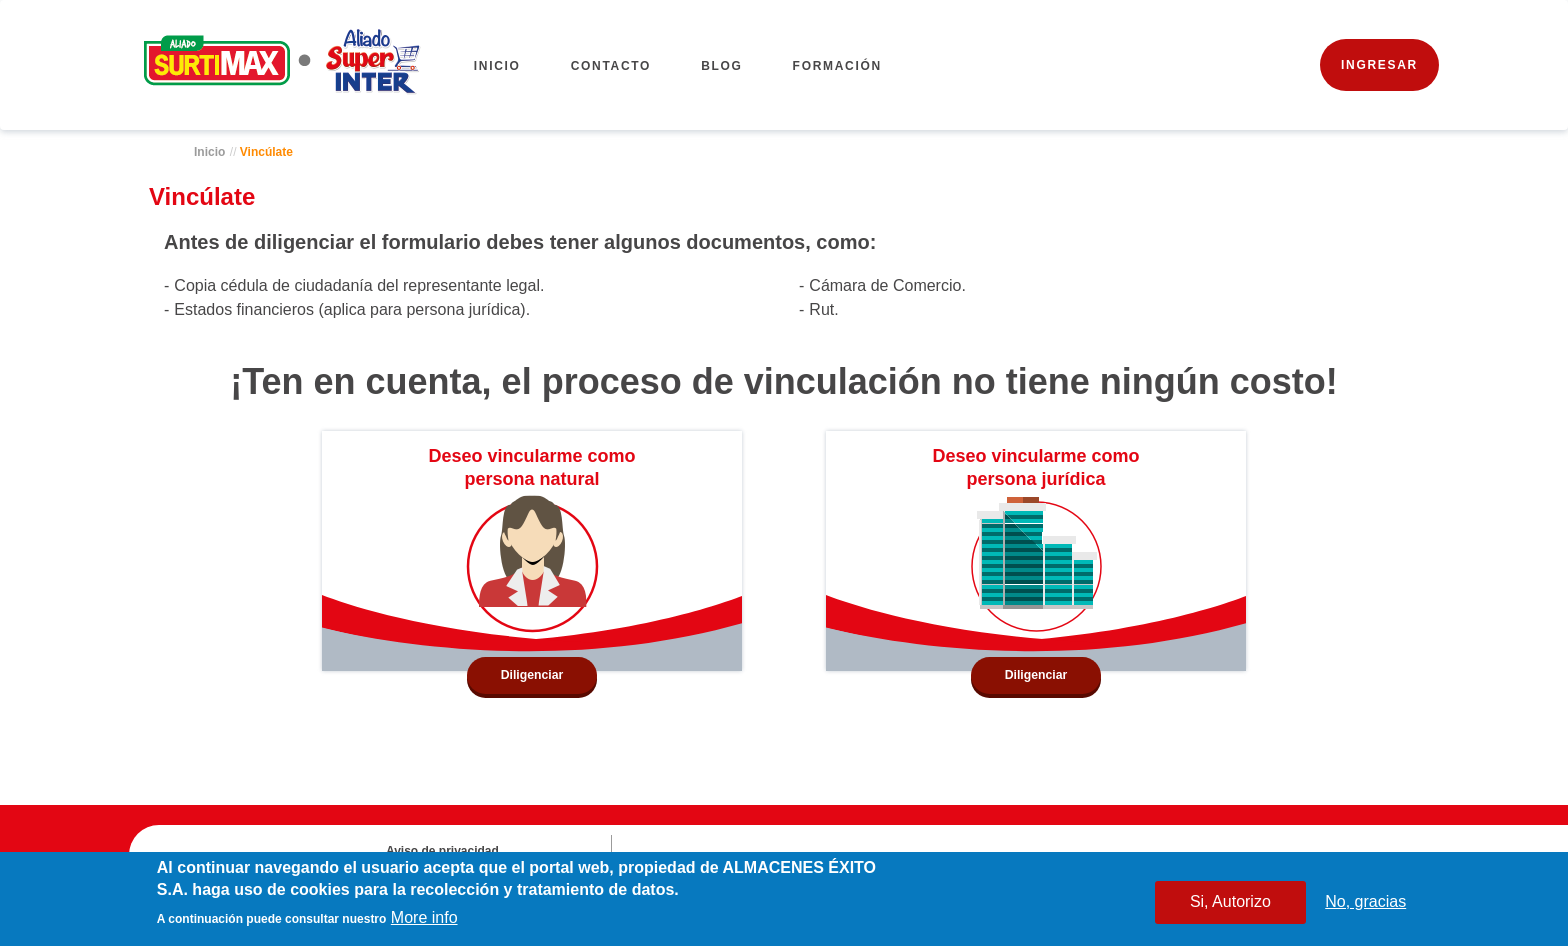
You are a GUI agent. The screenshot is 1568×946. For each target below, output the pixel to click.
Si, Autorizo (1230, 903)
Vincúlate (266, 152)
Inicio (497, 66)
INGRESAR (1379, 65)
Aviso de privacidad (442, 851)
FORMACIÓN (837, 66)
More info (424, 919)
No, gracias (1365, 903)
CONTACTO (611, 66)
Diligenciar (532, 675)
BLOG (721, 66)
